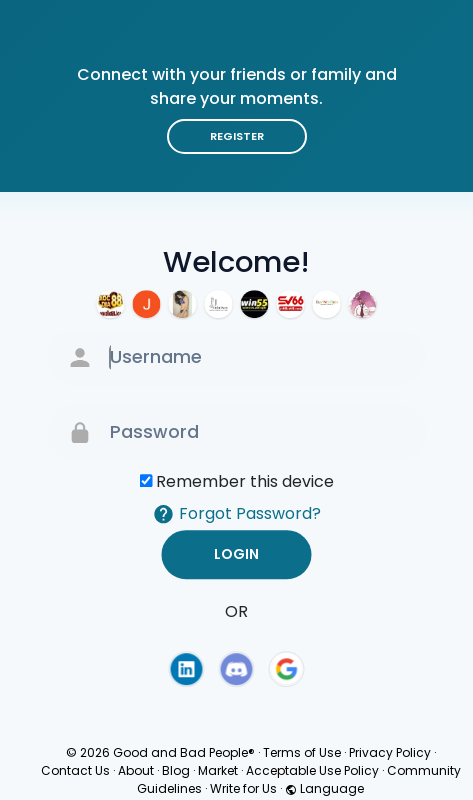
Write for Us (243, 788)
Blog (176, 770)
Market (218, 770)
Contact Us (75, 770)
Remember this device (245, 481)
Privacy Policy (390, 752)
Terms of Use (302, 752)
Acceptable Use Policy (312, 770)
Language (324, 788)
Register (237, 136)
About (136, 770)
